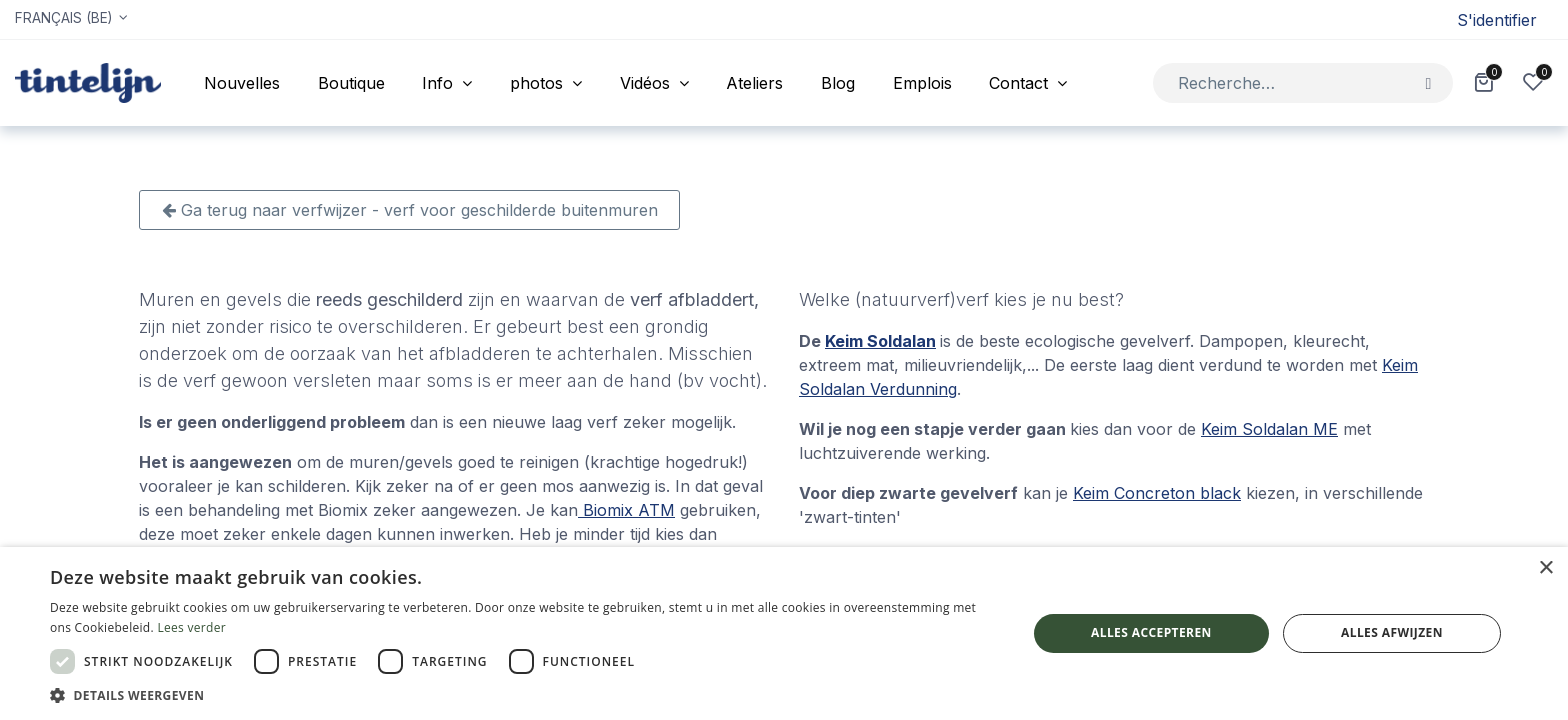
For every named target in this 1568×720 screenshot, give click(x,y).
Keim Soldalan (880, 341)
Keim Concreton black (1157, 493)
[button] (524, 695)
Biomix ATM (626, 510)
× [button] (1545, 568)
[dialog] (784, 633)
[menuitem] (242, 83)
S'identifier (1497, 20)
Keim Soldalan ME (1269, 429)
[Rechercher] (1428, 82)
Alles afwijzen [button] (1392, 632)
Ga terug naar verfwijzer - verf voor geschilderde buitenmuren (410, 210)
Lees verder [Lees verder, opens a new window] (191, 627)
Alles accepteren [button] (1151, 632)
